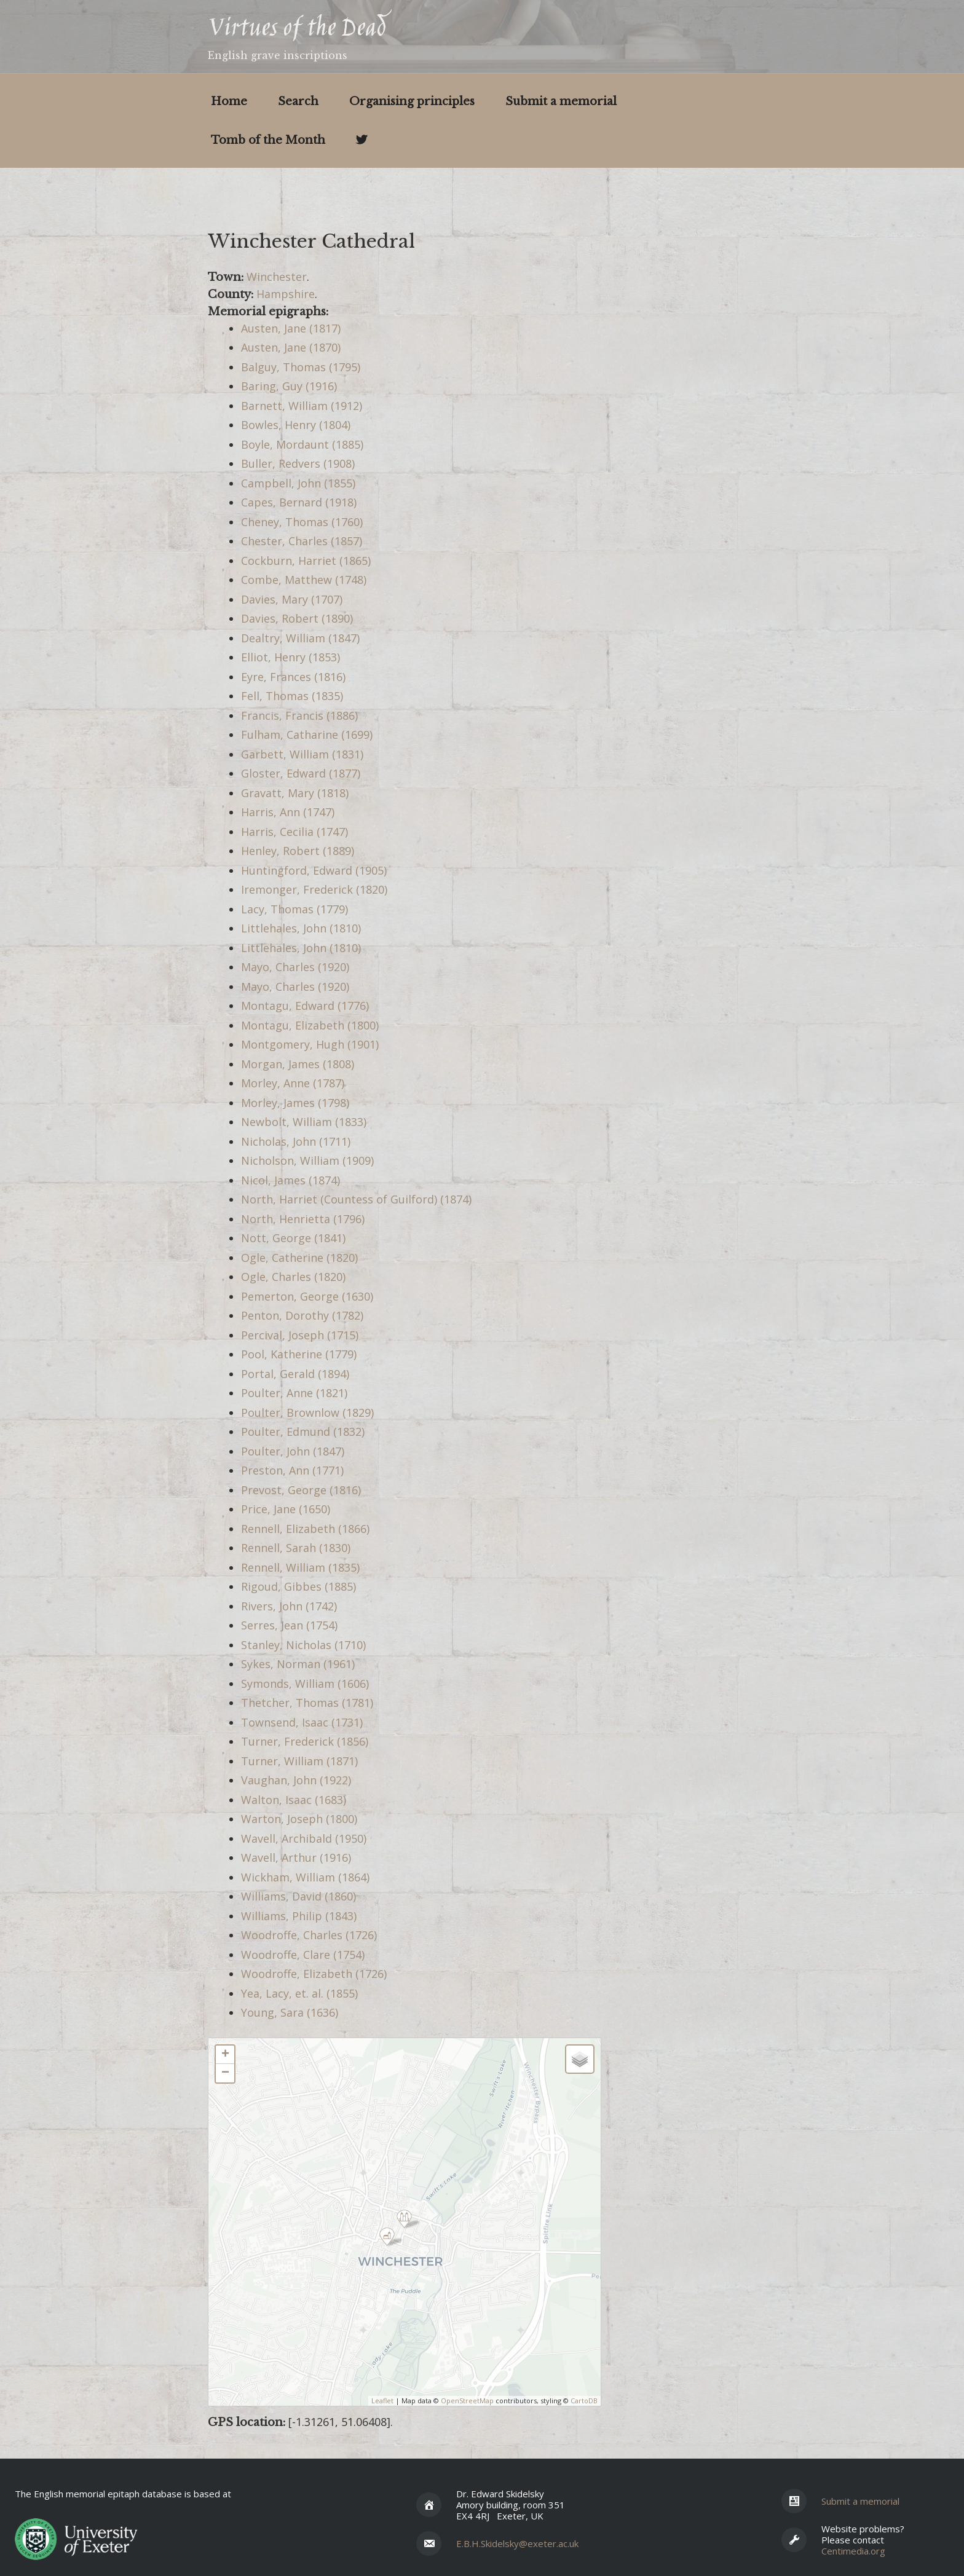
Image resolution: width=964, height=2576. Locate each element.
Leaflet (382, 2400)
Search (298, 101)
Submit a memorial (561, 101)
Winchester (277, 276)
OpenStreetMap (467, 2400)
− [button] (225, 2073)
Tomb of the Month (268, 140)
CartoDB (584, 2400)
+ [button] (225, 2055)
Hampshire (285, 293)
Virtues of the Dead (296, 29)
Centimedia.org (853, 2551)
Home (229, 101)
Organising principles (412, 101)
